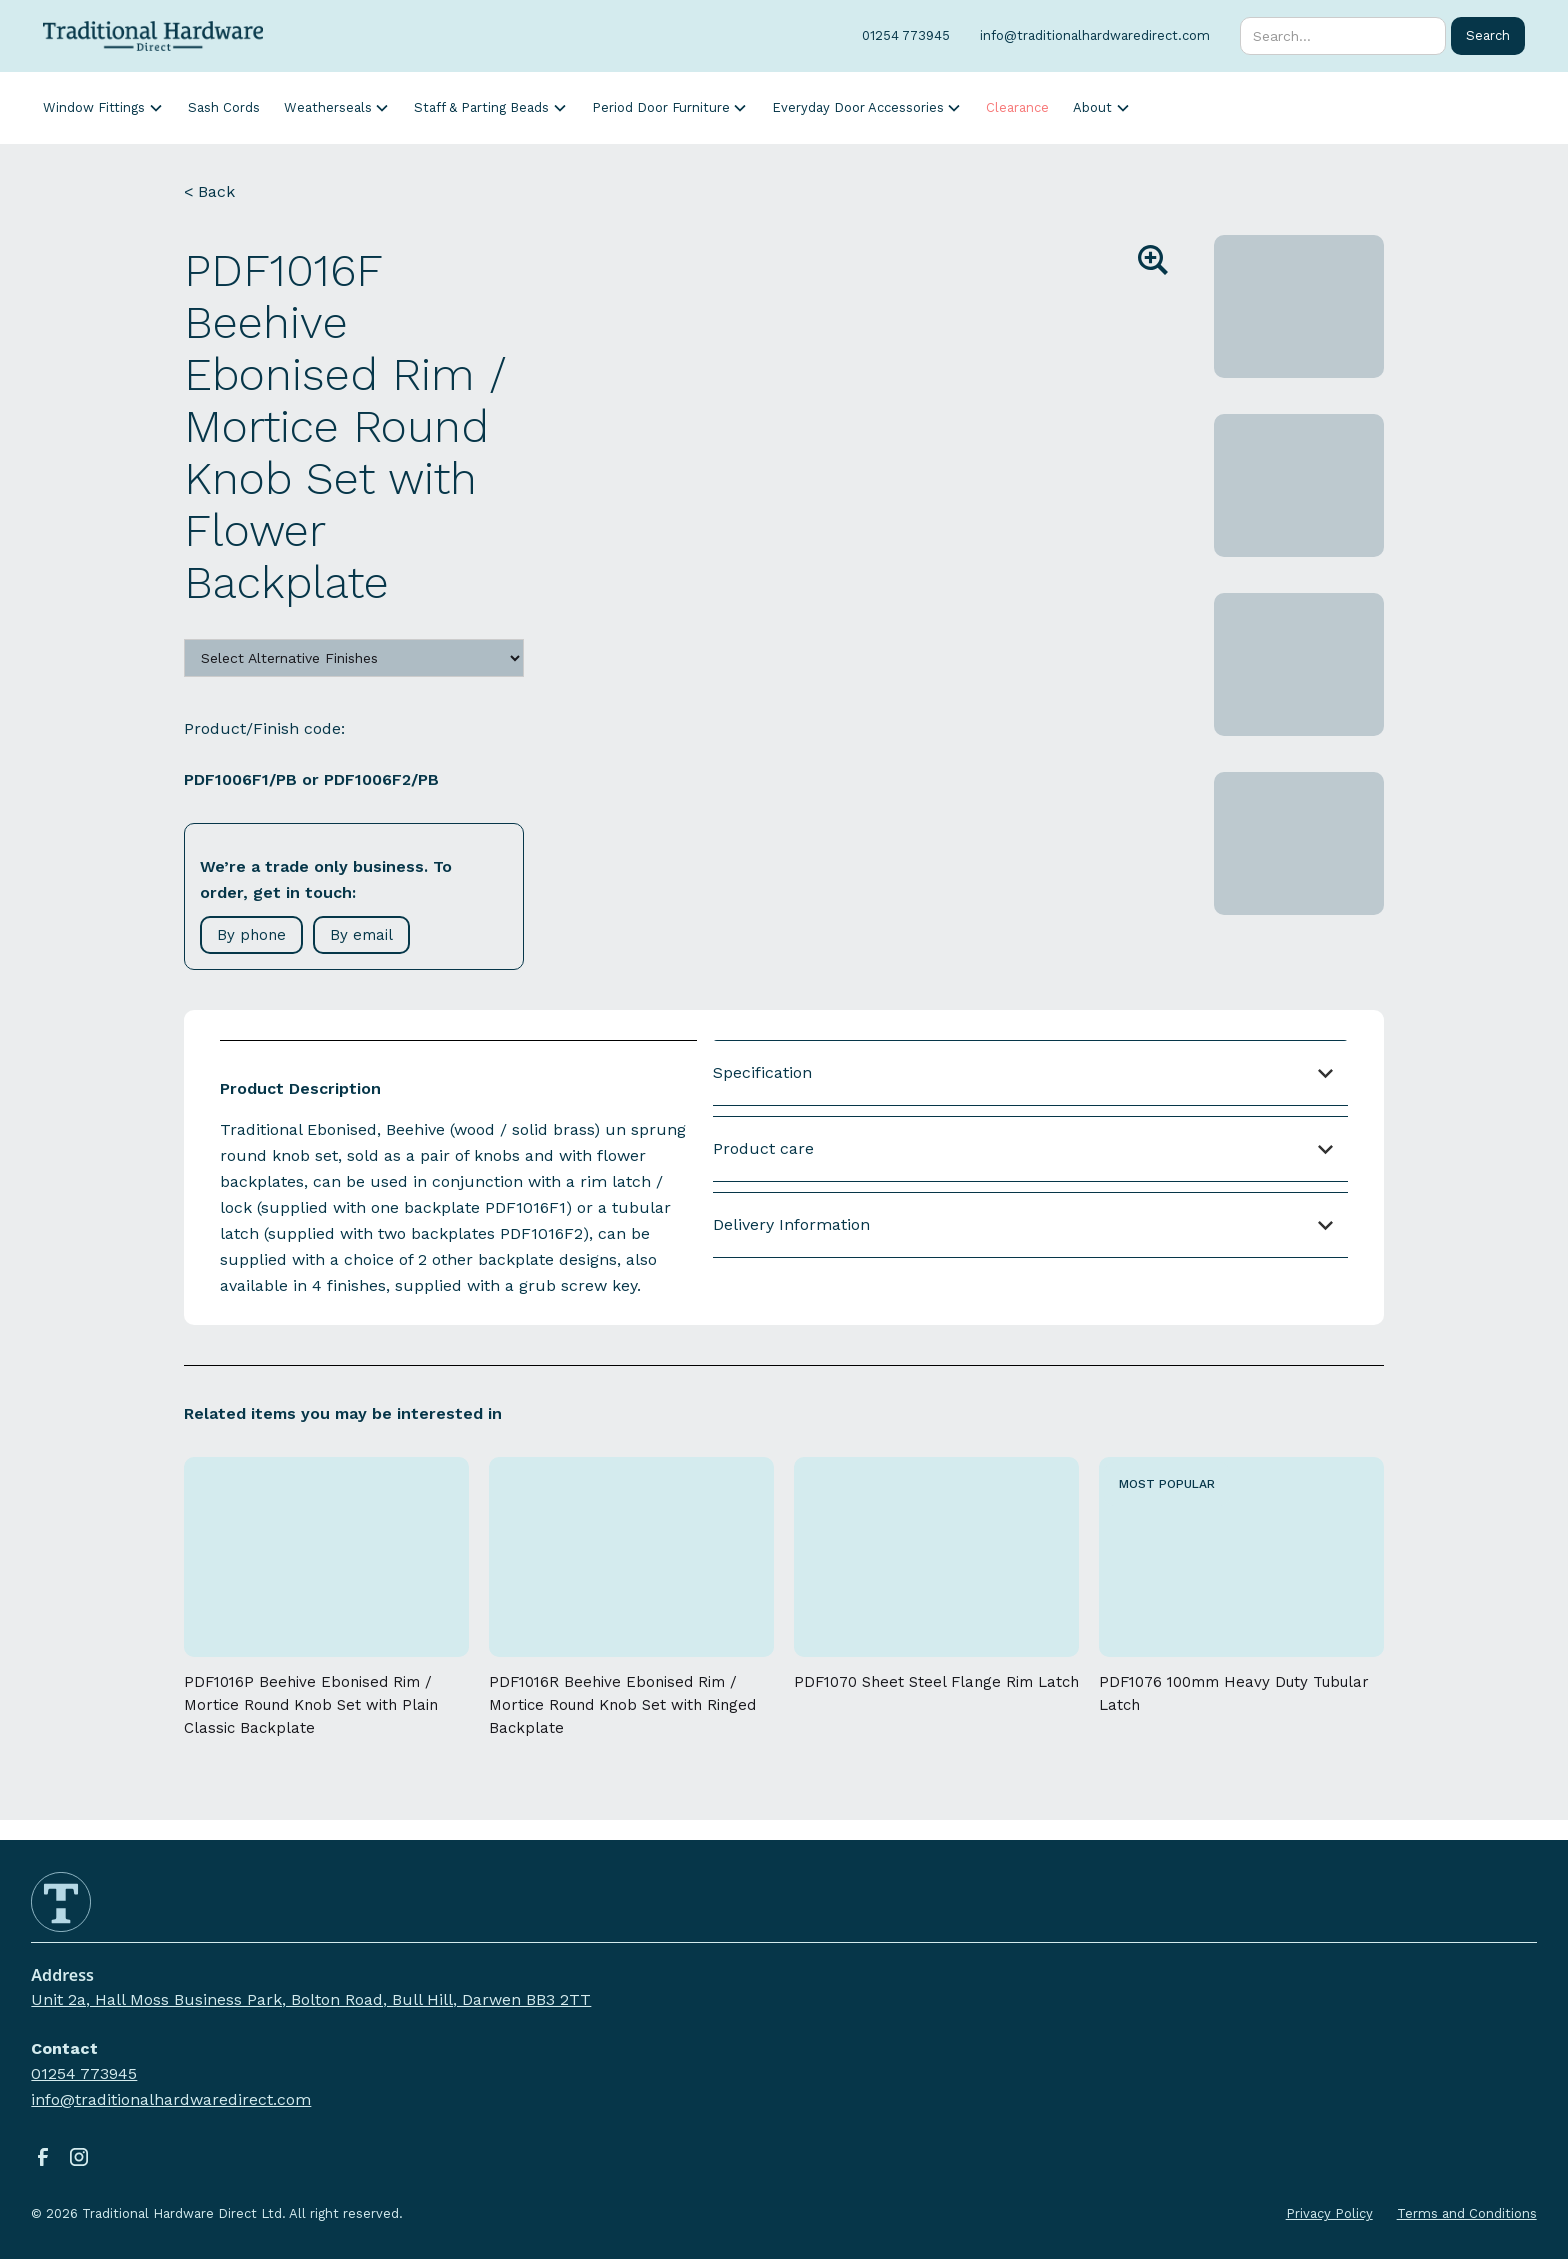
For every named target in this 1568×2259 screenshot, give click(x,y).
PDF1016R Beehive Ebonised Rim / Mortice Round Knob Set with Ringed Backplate (622, 1705)
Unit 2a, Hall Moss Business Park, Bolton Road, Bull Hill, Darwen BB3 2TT (311, 1999)
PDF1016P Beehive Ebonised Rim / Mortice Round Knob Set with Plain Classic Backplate (311, 1705)
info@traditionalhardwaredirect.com (171, 2099)
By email (361, 935)
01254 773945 (84, 2073)
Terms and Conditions (1467, 2213)
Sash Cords (224, 107)
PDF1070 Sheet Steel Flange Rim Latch (936, 1682)
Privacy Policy (1329, 2213)
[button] (103, 107)
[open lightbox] (887, 435)
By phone (251, 935)
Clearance (1017, 107)
